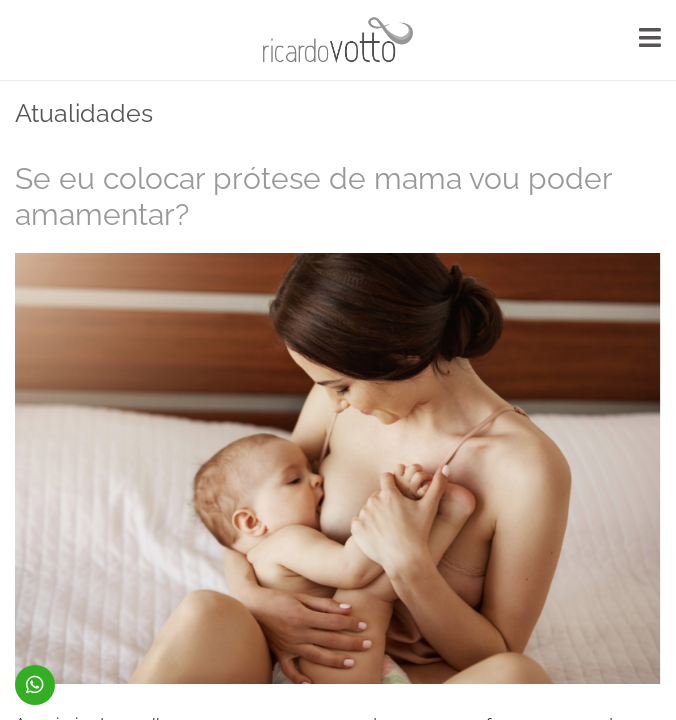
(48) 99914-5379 (35, 685)
